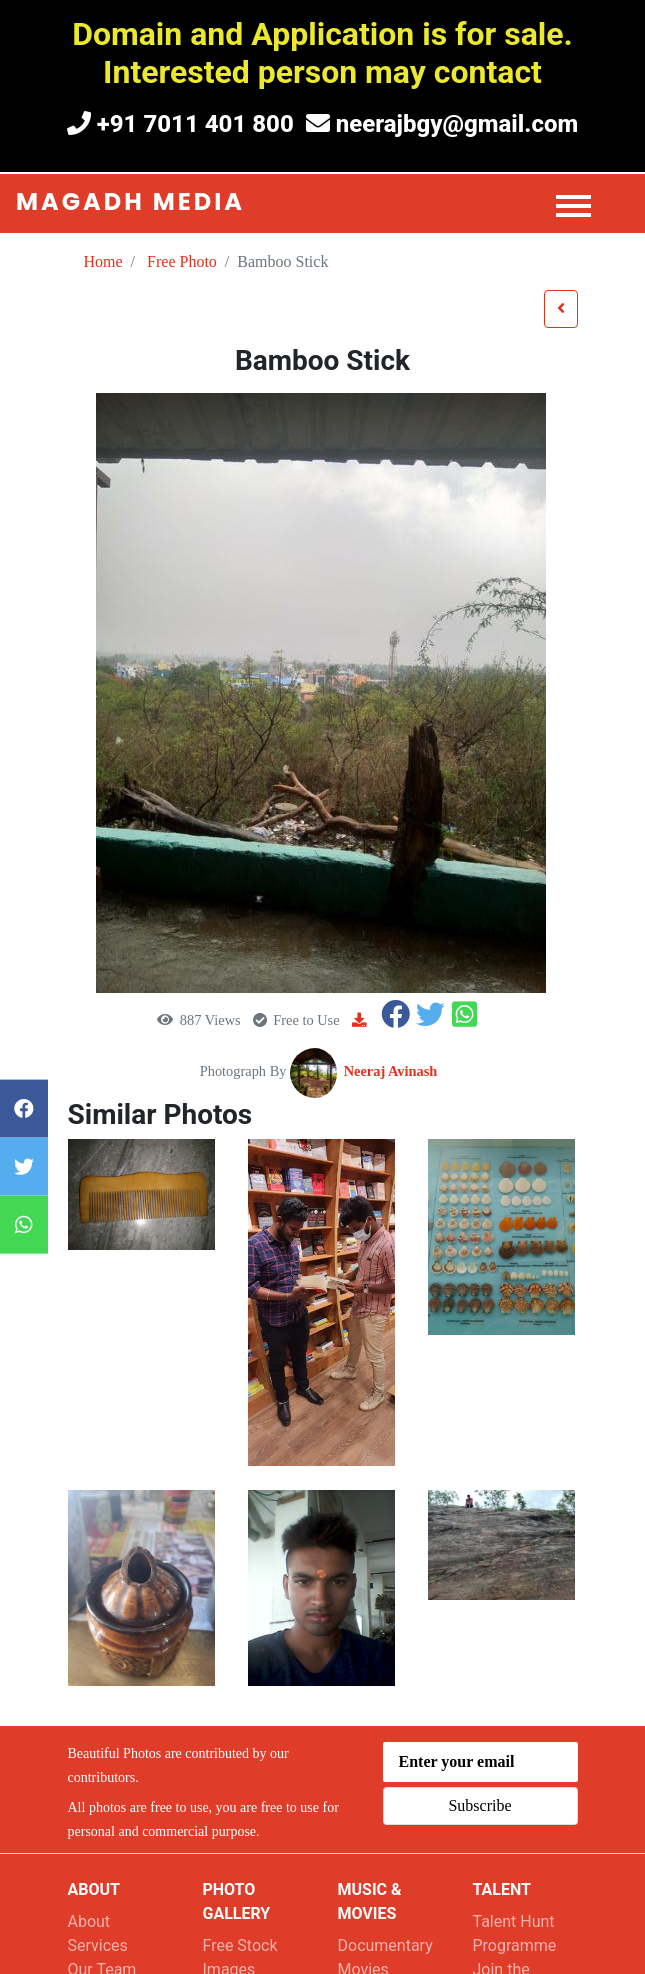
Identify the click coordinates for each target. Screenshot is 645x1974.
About (89, 1921)
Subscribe (479, 1805)
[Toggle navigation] (581, 203)
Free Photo (182, 261)
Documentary (385, 1945)
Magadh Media (130, 201)
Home (103, 261)
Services (98, 1945)
